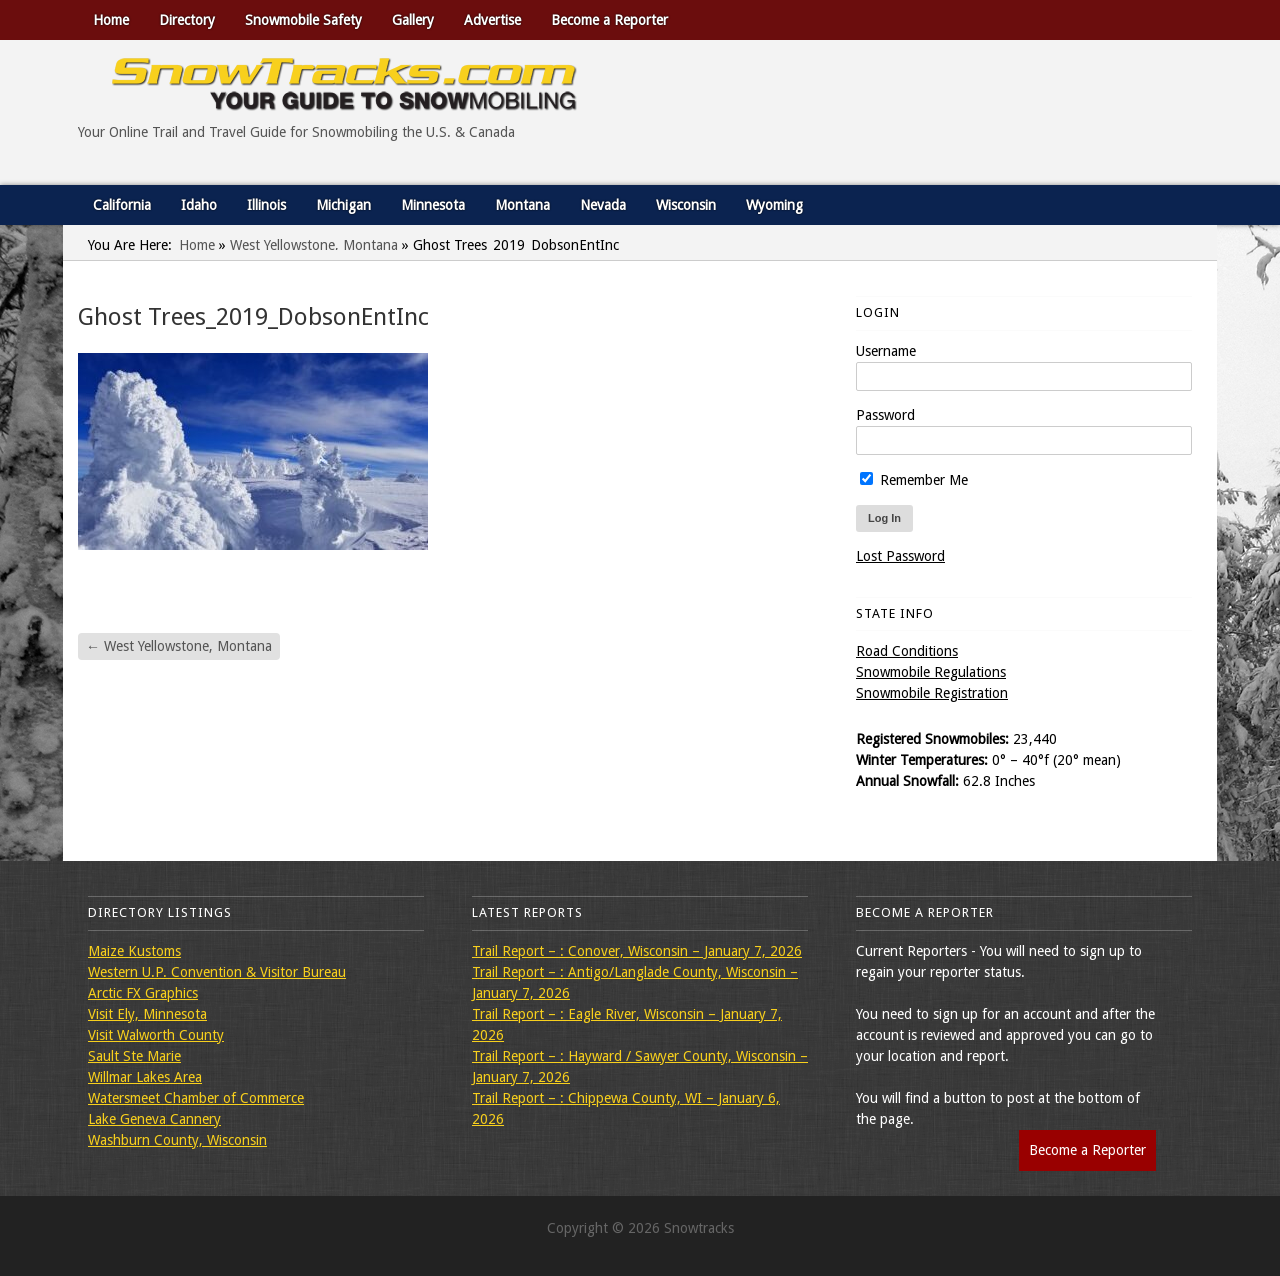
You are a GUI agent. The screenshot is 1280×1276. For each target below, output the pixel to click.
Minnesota (433, 205)
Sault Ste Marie (134, 1056)
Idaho (199, 205)
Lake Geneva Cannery (154, 1119)
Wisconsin (686, 205)
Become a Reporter (609, 20)
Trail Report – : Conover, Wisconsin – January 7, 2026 (637, 951)
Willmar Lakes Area (145, 1077)
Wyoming (774, 205)
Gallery (413, 20)
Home (111, 20)
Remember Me (914, 480)
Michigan (343, 205)
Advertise (492, 20)
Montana (522, 205)
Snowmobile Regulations (931, 672)
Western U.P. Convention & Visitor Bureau (217, 972)
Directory (187, 20)
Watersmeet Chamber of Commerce (196, 1098)
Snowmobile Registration (932, 693)
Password (885, 415)
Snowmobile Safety (303, 20)
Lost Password (900, 556)
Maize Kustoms (134, 951)
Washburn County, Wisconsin (177, 1140)
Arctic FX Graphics (143, 993)
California (122, 205)
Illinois (266, 205)
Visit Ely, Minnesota (147, 1014)
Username (886, 351)
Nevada (603, 205)
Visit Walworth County (156, 1035)
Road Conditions (907, 651)
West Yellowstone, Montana (314, 245)
